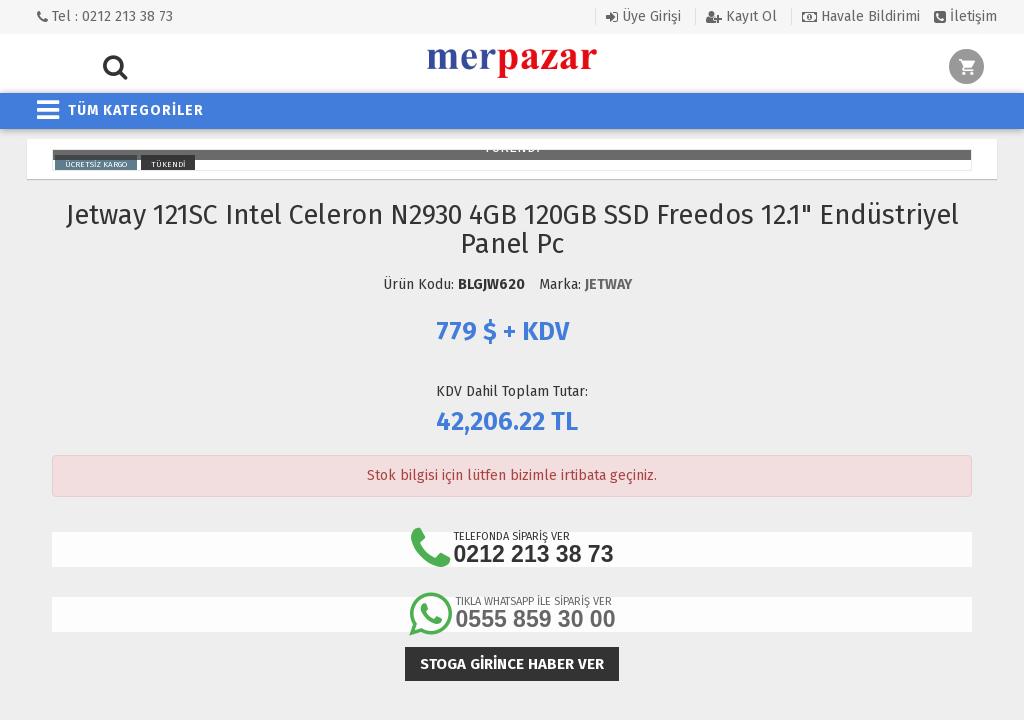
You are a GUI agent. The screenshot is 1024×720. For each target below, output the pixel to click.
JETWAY (608, 284)
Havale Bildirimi (861, 16)
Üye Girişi (643, 16)
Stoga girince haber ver (512, 664)
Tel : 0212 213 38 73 (105, 16)
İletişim (965, 16)
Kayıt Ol (741, 16)
